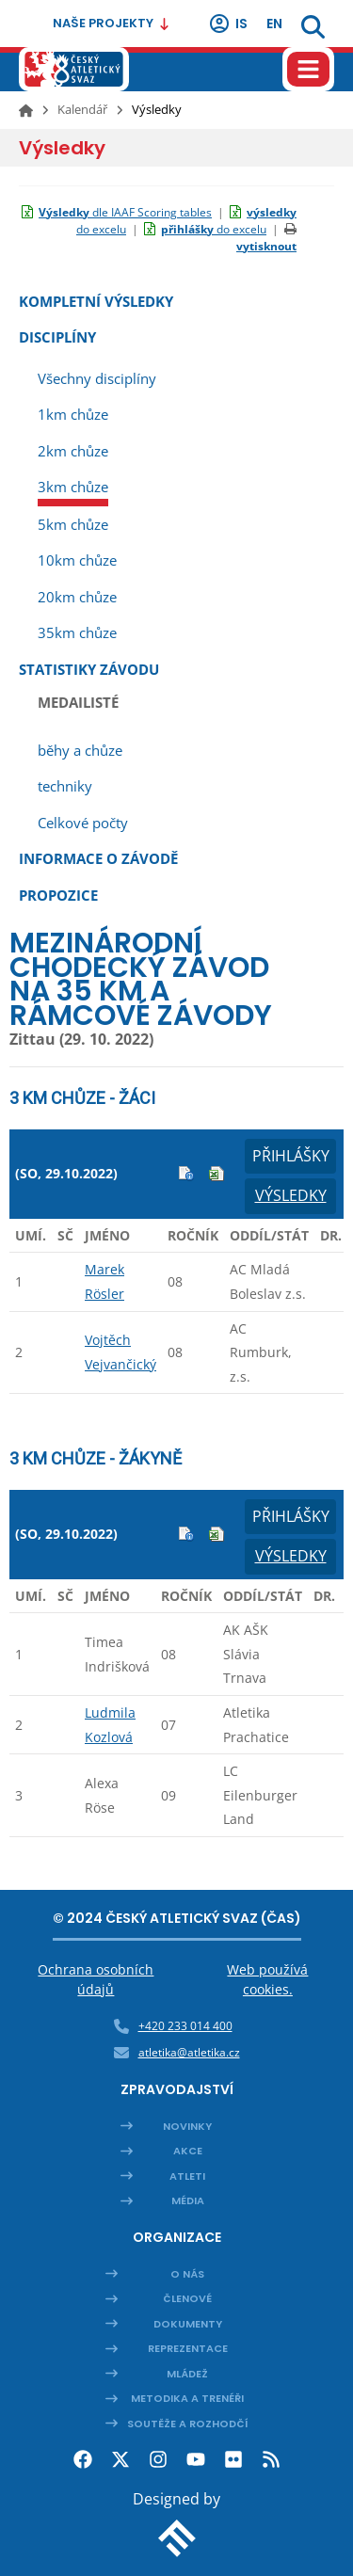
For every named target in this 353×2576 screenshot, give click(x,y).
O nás (187, 2273)
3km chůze (73, 486)
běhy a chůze (80, 750)
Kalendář (82, 109)
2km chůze (73, 450)
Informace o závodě (98, 858)
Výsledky (291, 1195)
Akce (187, 2150)
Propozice (58, 895)
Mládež (187, 2373)
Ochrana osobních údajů (95, 1979)
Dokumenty (187, 2323)
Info (186, 1173)
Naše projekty (111, 23)
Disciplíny (57, 337)
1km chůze (73, 414)
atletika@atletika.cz (189, 2052)
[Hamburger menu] (308, 69)
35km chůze (77, 632)
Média (187, 2200)
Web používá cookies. (267, 1979)
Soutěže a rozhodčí (188, 2423)
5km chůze (73, 524)
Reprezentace (188, 2348)
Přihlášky (290, 1155)
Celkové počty (83, 822)
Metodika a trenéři (187, 2398)
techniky (65, 785)
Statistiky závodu (89, 669)
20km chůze (77, 596)
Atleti (187, 2176)
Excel (216, 1173)
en (274, 23)
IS (228, 23)
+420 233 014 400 (185, 2026)
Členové (187, 2298)
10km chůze (77, 560)
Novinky (187, 2126)
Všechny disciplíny (97, 378)
